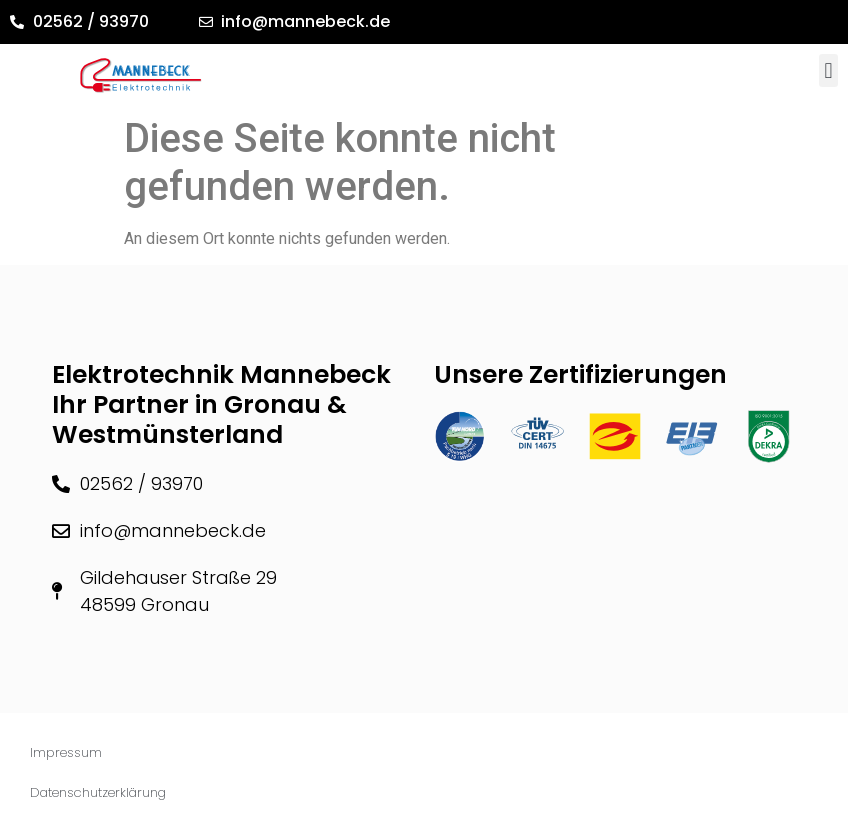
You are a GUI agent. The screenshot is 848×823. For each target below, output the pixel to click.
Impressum (66, 752)
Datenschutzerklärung (98, 792)
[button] (828, 70)
